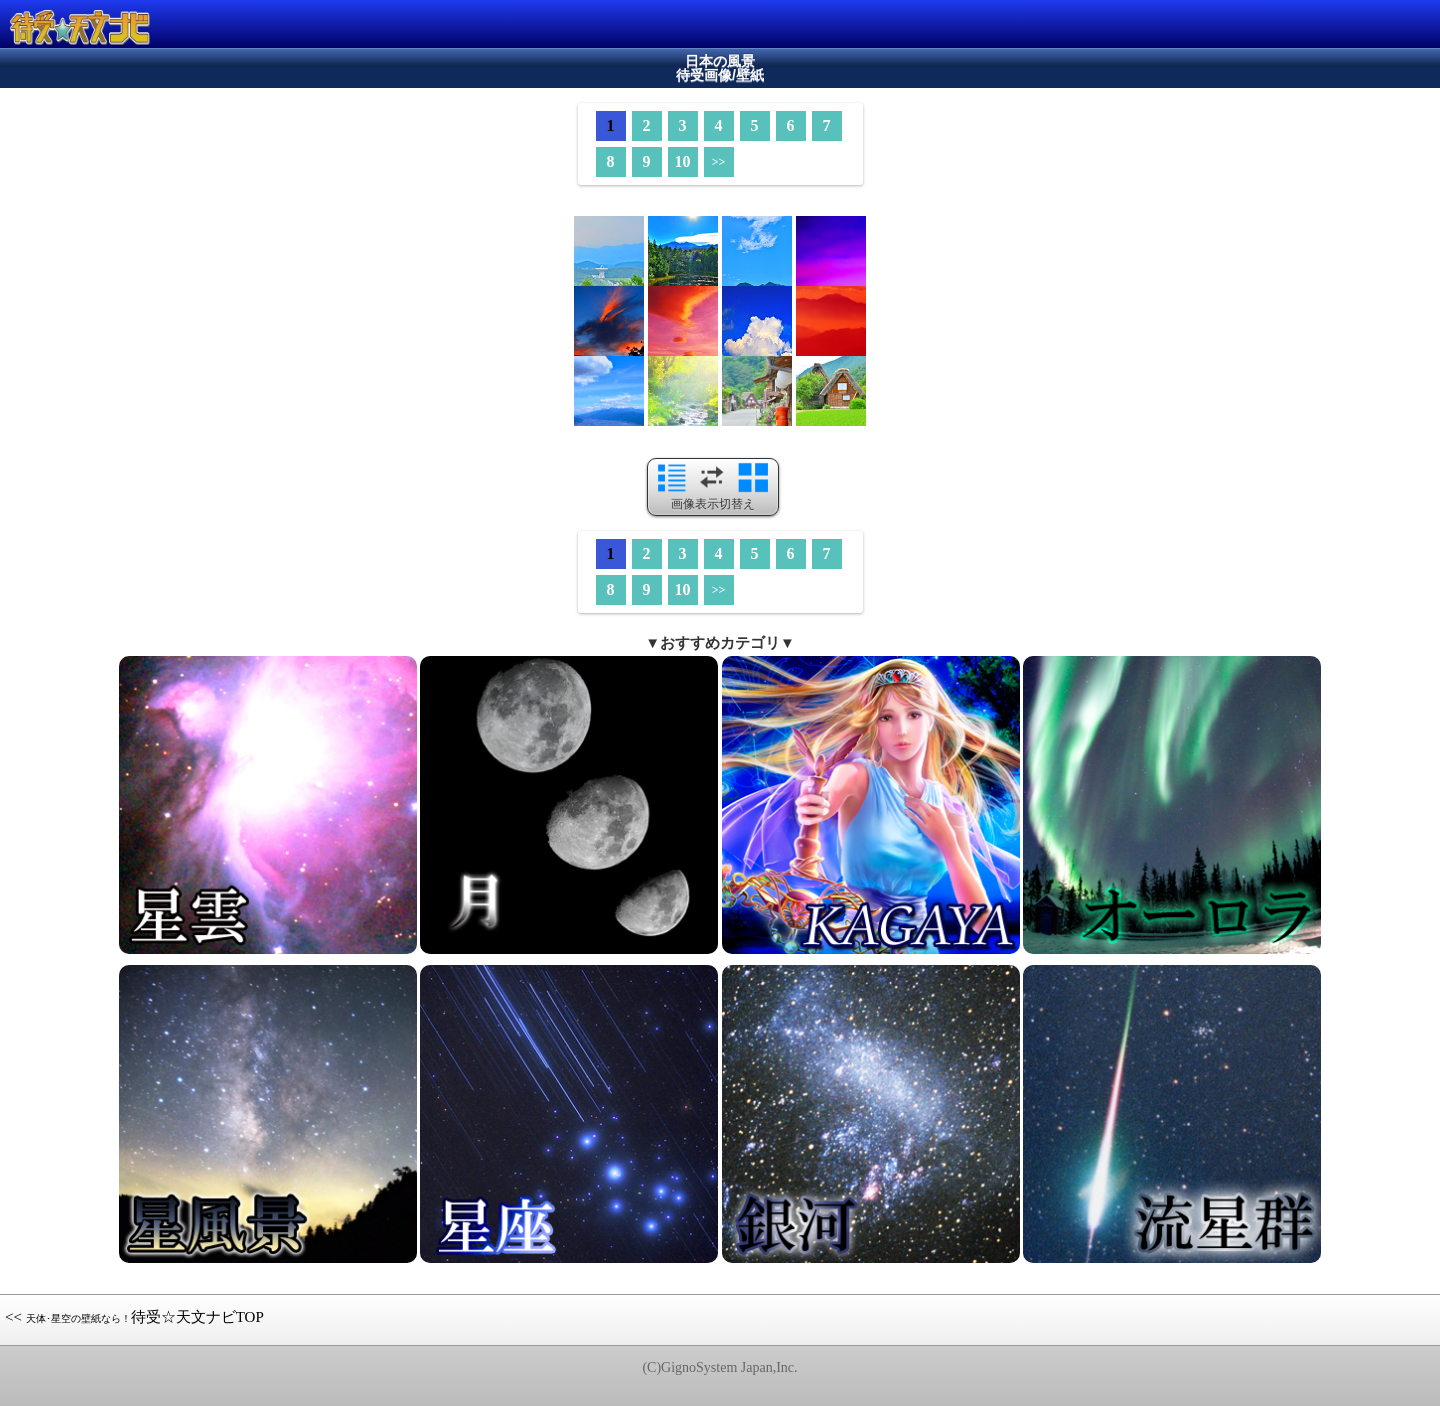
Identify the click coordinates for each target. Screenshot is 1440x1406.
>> (719, 162)
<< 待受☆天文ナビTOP (134, 1317)
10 (683, 161)
